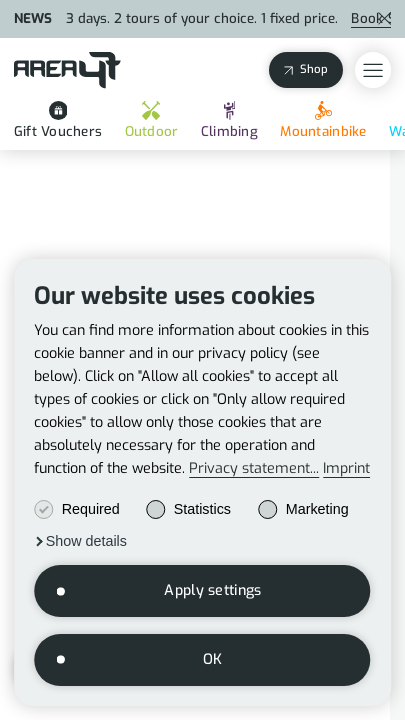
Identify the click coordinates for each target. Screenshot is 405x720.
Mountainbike (323, 120)
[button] (80, 541)
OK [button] (213, 659)
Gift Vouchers (58, 120)
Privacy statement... (254, 469)
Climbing (229, 120)
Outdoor (152, 120)
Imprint (346, 469)
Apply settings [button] (212, 590)
